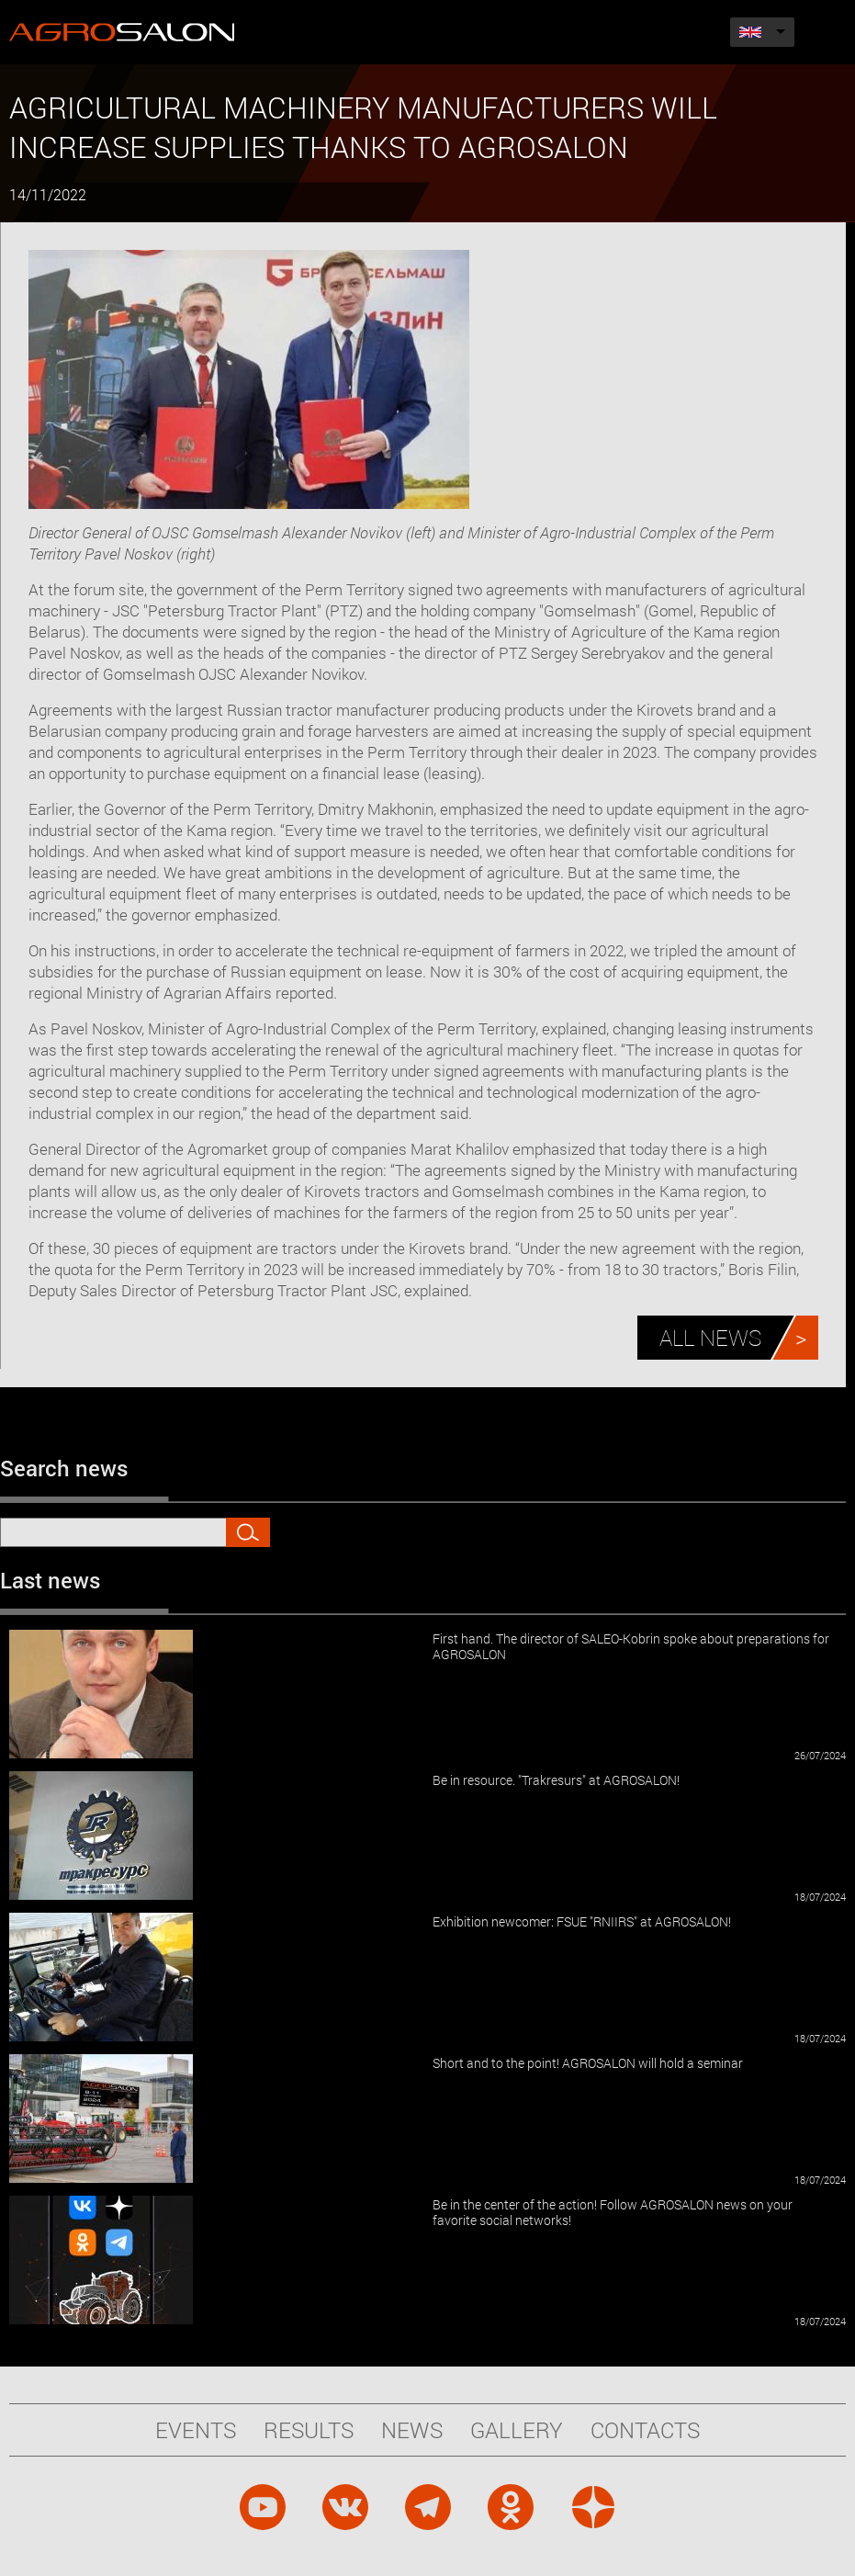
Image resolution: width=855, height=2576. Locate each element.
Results (309, 2430)
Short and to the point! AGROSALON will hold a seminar (588, 2063)
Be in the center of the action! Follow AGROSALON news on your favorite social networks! (613, 2212)
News (412, 2430)
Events (195, 2430)
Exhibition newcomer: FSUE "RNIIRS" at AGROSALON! (582, 1921)
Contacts (645, 2430)
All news (710, 1337)
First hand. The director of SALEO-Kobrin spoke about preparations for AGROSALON (631, 1646)
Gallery (516, 2430)
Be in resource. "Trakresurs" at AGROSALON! (556, 1780)
